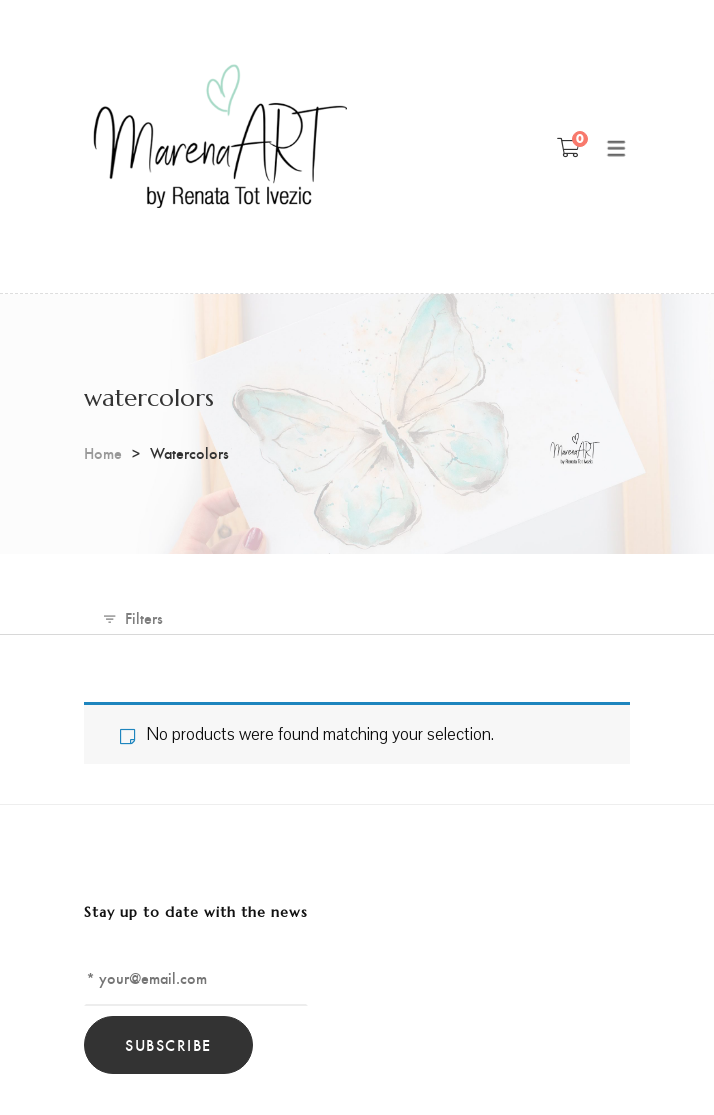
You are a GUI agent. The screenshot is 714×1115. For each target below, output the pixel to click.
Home (103, 452)
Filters (144, 617)
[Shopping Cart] (568, 147)
